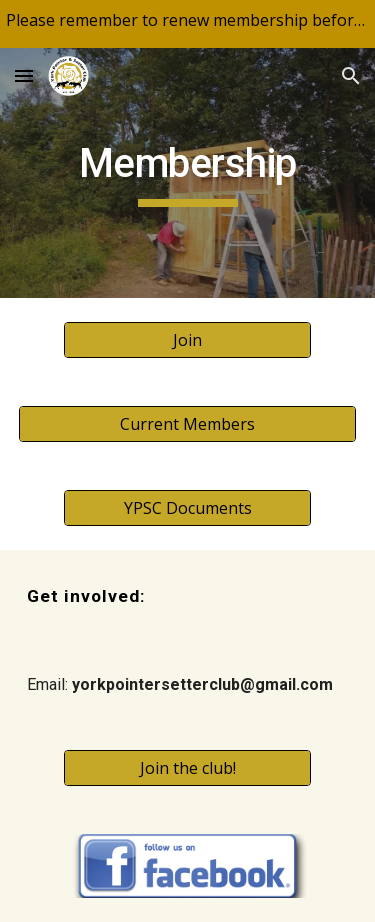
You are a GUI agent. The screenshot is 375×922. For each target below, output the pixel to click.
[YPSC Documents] (187, 508)
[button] (24, 75)
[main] (188, 173)
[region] (187, 24)
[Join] (187, 340)
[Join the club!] (187, 768)
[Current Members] (188, 424)
